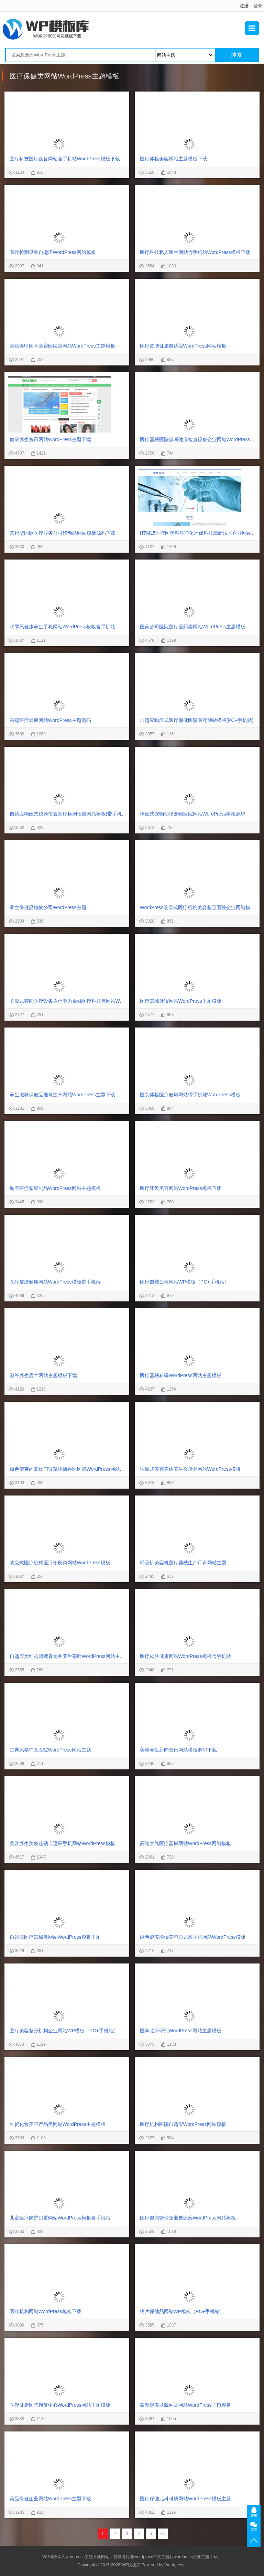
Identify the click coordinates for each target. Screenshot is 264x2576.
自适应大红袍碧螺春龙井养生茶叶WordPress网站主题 (67, 1656)
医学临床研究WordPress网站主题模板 (180, 2030)
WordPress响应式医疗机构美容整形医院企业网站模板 (197, 907)
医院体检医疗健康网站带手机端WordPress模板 (190, 1094)
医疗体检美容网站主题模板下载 (173, 158)
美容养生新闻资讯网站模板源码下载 (178, 1750)
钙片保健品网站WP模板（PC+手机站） (182, 2311)
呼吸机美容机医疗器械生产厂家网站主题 (183, 1562)
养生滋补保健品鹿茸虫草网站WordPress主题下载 (62, 1094)
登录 (257, 5)
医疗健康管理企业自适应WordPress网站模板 (188, 2218)
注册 (244, 5)
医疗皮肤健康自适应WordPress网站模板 (183, 346)
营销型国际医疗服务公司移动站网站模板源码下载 (63, 533)
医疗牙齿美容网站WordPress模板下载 (180, 1188)
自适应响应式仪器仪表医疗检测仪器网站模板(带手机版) (69, 814)
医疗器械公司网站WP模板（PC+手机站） (184, 1282)
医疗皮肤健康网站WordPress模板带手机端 (55, 1282)
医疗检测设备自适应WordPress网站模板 (53, 252)
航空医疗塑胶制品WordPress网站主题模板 (55, 1188)
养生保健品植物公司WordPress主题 (48, 907)
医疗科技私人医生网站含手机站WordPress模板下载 (195, 252)
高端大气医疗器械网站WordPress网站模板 (185, 1843)
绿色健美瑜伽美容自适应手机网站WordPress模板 (192, 1937)
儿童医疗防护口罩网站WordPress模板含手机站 (60, 2218)
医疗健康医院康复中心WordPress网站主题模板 (60, 2405)
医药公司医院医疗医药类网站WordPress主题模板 (192, 626)
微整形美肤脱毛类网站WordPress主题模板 (185, 2405)
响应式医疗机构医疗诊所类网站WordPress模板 (60, 1562)
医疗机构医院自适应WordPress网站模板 (183, 2124)
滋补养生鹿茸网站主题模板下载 (43, 1375)
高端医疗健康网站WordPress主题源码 (50, 720)
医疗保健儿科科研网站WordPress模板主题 (185, 2498)
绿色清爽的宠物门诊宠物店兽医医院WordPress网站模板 (70, 1469)
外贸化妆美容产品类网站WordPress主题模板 (58, 2124)
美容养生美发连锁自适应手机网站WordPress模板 (62, 1843)
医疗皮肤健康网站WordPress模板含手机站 (185, 1656)
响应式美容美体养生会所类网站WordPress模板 (190, 1469)
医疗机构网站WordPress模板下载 (45, 2311)
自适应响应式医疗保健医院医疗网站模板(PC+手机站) (197, 720)
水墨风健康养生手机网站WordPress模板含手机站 (62, 626)
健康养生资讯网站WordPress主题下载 (50, 439)
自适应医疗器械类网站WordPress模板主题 (55, 1937)
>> (162, 2533)
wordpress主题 (79, 2556)
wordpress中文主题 (151, 2556)
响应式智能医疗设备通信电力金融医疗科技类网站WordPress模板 (79, 1001)
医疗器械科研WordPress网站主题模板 (180, 1375)
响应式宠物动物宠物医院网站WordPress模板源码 (192, 814)
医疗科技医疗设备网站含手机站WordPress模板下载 (65, 158)
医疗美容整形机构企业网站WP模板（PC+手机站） (64, 2030)
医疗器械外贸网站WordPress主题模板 (180, 1001)
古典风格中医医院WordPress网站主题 (50, 1750)
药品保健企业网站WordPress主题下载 (50, 2498)
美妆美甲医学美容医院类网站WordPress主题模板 (62, 346)
